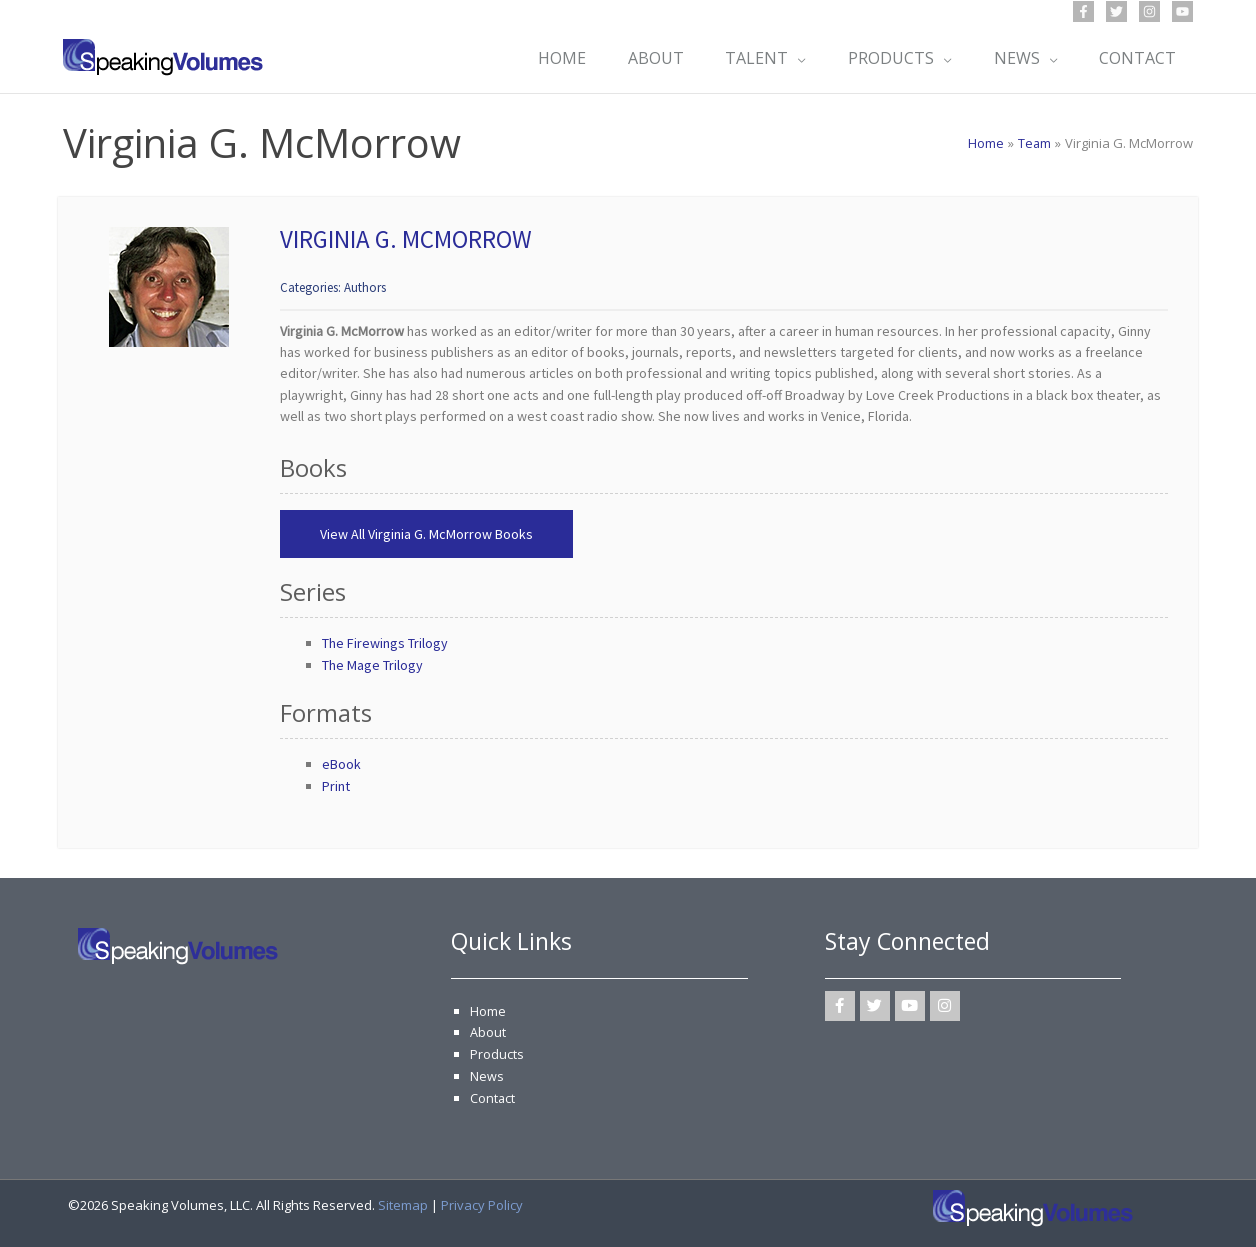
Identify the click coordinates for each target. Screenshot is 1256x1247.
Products (497, 1053)
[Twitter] (1116, 11)
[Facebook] (1083, 11)
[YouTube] (1182, 11)
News (487, 1075)
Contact (493, 1096)
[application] (789, 58)
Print (336, 786)
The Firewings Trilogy (385, 643)
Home (488, 1011)
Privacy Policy (482, 1203)
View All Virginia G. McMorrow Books (426, 534)
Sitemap (403, 1203)
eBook (341, 764)
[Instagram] (1149, 11)
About (488, 1032)
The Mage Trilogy (372, 665)
